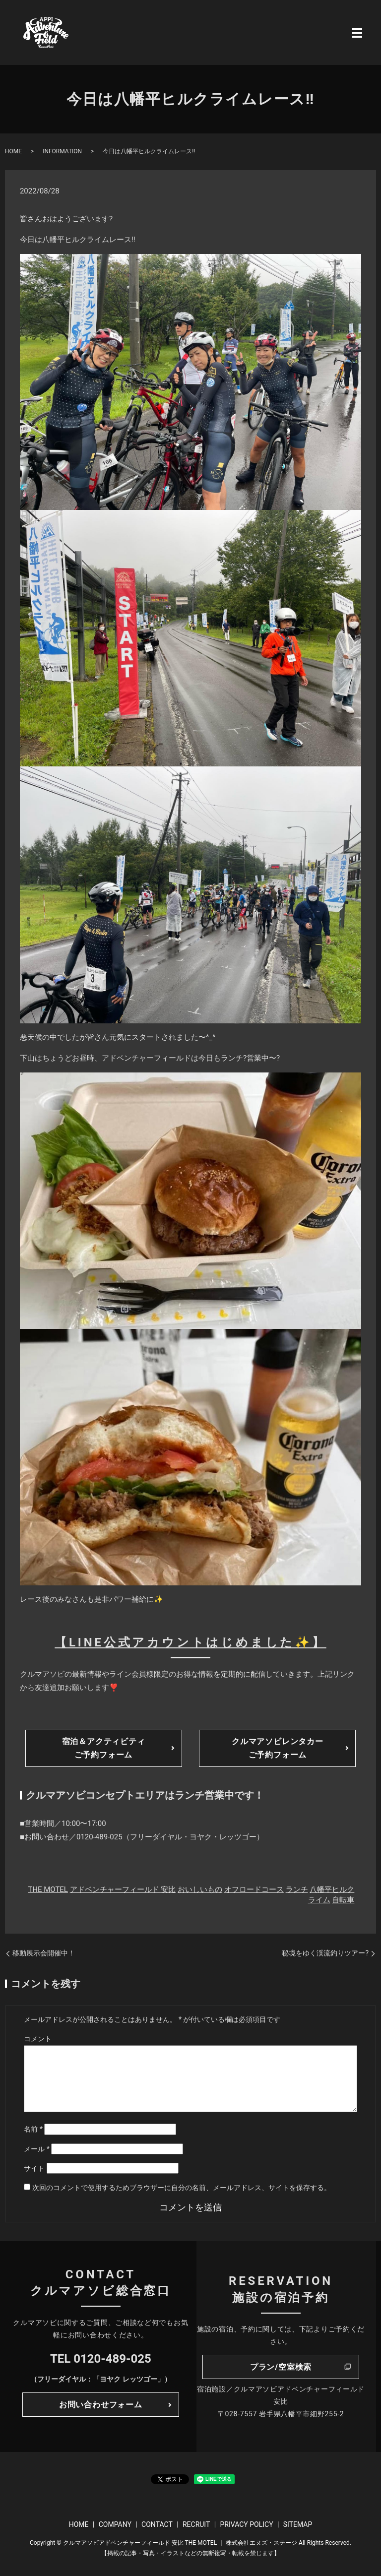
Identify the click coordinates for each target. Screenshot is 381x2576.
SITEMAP (298, 2524)
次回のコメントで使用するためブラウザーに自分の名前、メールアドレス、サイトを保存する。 (181, 2188)
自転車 (343, 1899)
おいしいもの (200, 1889)
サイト (34, 2168)
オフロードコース (254, 1889)
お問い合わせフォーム (100, 2404)
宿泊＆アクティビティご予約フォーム (103, 1748)
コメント (38, 2039)
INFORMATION (62, 151)
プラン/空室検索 (281, 2367)
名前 (33, 2129)
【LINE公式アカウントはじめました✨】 (190, 1642)
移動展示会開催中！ (43, 1953)
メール (37, 2149)
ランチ (297, 1889)
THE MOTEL (48, 1889)
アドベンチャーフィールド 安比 (123, 1889)
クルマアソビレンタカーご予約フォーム (277, 1748)
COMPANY (115, 2524)
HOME (13, 151)
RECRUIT (196, 2524)
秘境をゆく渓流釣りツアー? (325, 1953)
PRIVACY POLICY (246, 2524)
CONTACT (157, 2524)
